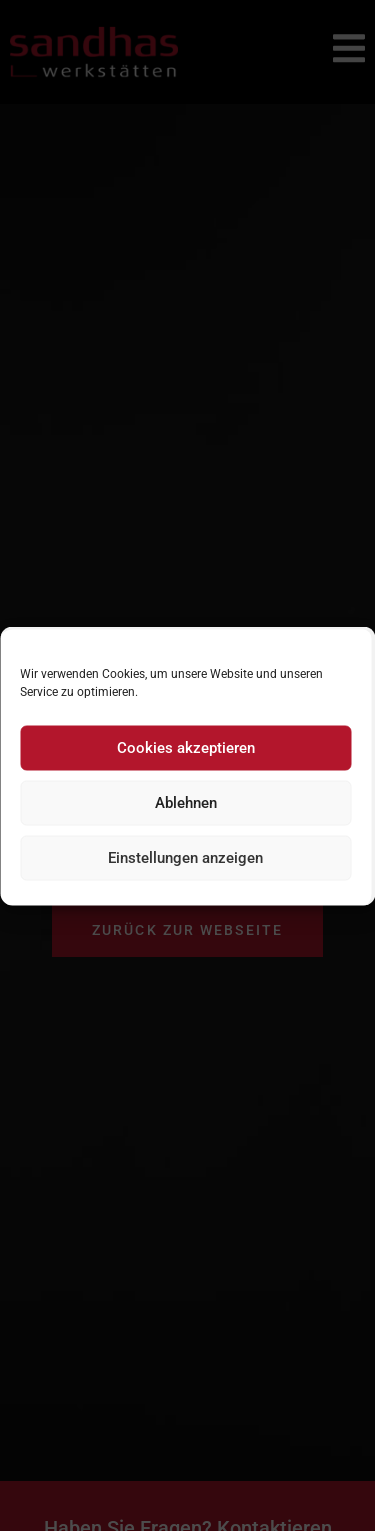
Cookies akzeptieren (186, 748)
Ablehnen (186, 803)
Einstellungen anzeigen (185, 858)
